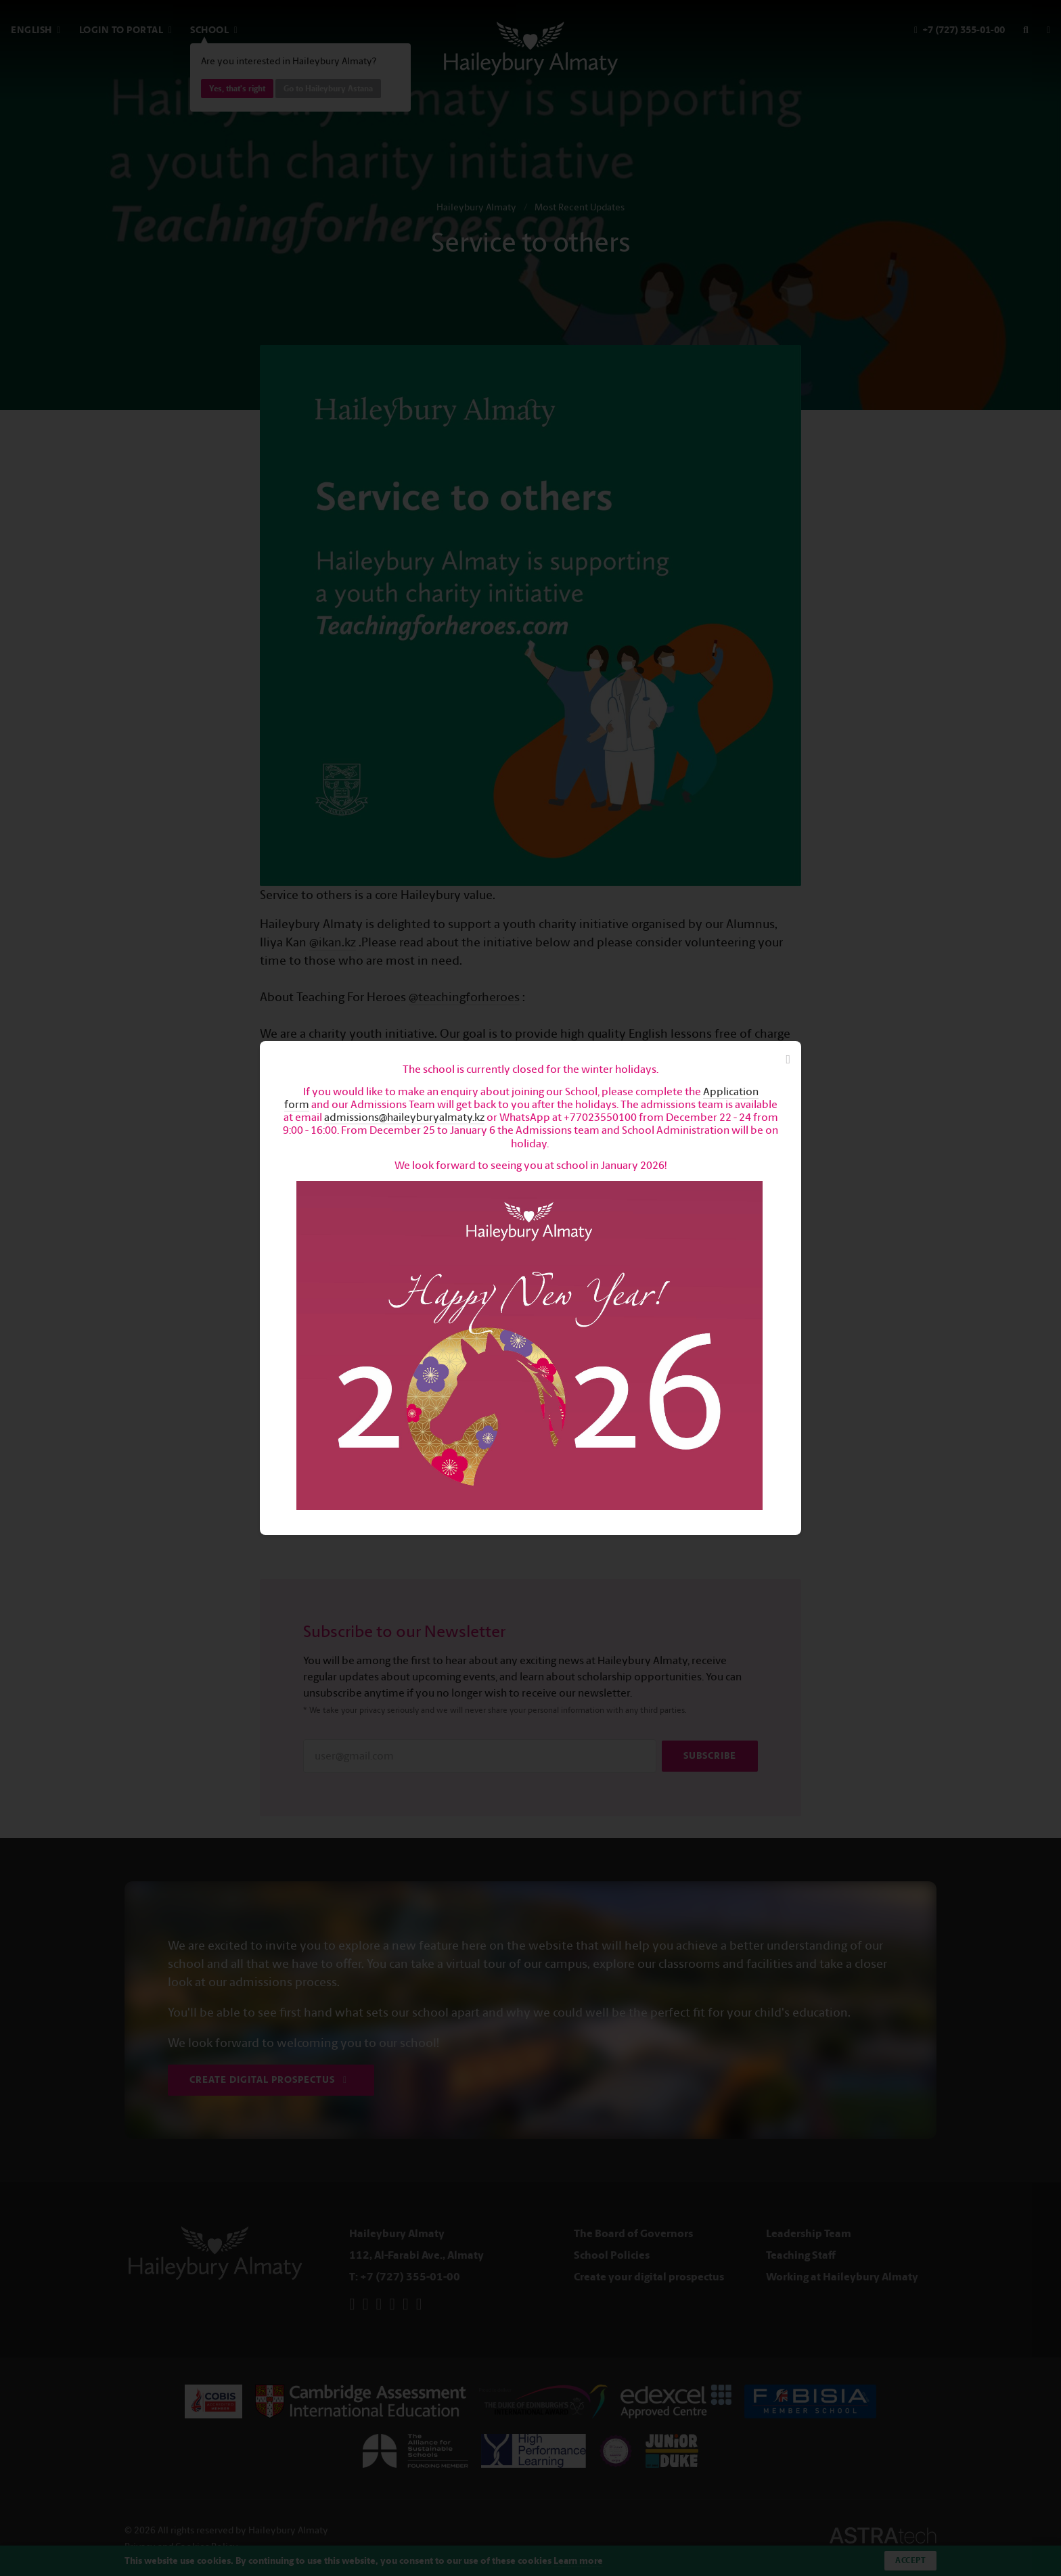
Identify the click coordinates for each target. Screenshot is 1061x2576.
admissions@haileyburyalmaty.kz (404, 1117)
